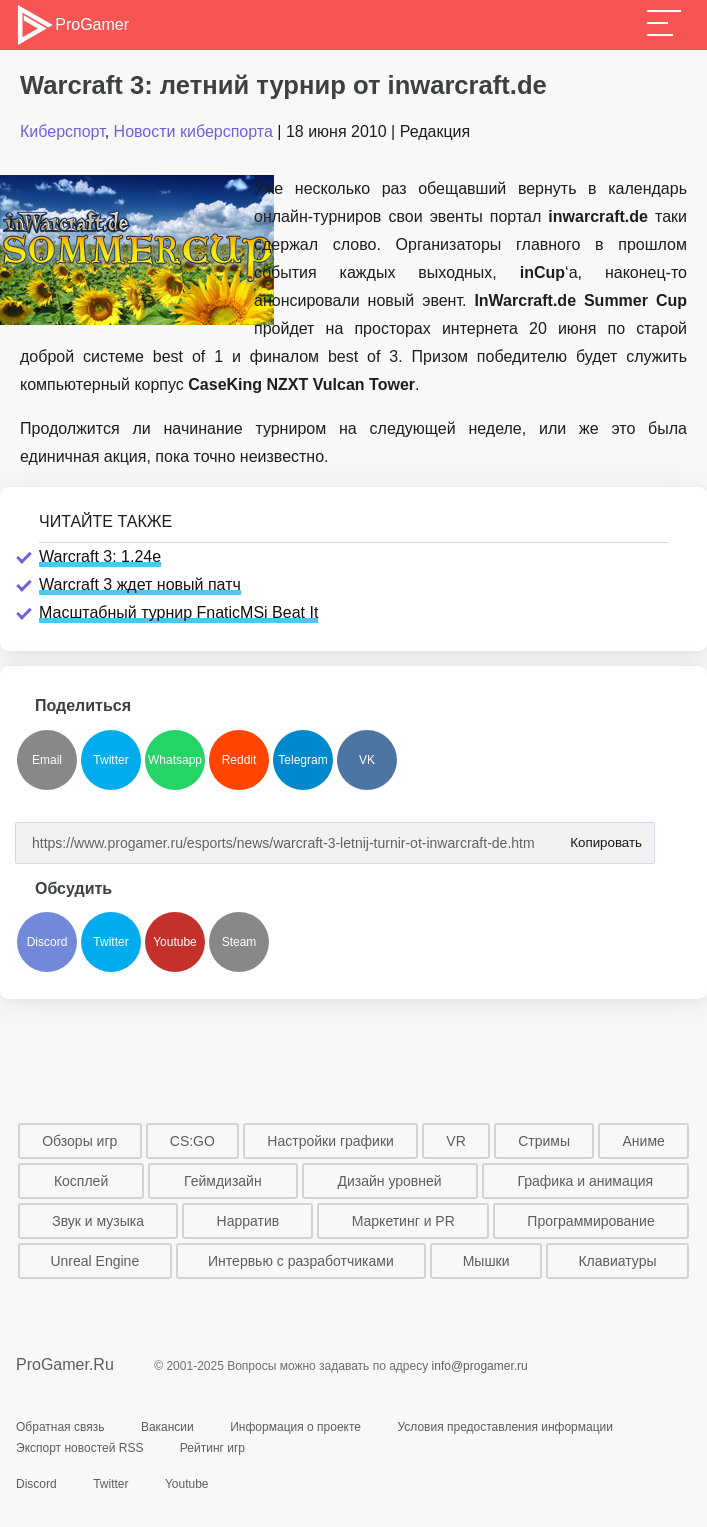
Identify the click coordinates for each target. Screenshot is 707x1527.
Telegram (302, 760)
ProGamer (71, 25)
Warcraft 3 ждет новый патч (140, 584)
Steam (239, 942)
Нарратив (248, 1221)
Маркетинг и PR (403, 1221)
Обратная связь (60, 1427)
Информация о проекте (295, 1427)
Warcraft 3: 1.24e (100, 556)
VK (367, 760)
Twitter (110, 760)
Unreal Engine (94, 1261)
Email (47, 760)
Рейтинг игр (212, 1448)
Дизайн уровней (389, 1181)
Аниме (644, 1141)
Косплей (81, 1181)
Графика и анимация (585, 1181)
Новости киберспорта (193, 131)
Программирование (590, 1221)
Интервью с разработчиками (301, 1261)
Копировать (602, 836)
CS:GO (192, 1141)
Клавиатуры (617, 1261)
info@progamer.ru (480, 1366)
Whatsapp (175, 760)
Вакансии (167, 1427)
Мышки (486, 1261)
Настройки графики (330, 1141)
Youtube (175, 942)
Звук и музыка (98, 1221)
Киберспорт (62, 131)
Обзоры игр (79, 1141)
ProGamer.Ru (65, 1364)
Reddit (239, 760)
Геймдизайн (223, 1181)
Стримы (544, 1141)
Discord (47, 942)
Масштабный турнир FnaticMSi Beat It (178, 612)
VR (455, 1141)
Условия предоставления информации (505, 1427)
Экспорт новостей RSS (79, 1448)
